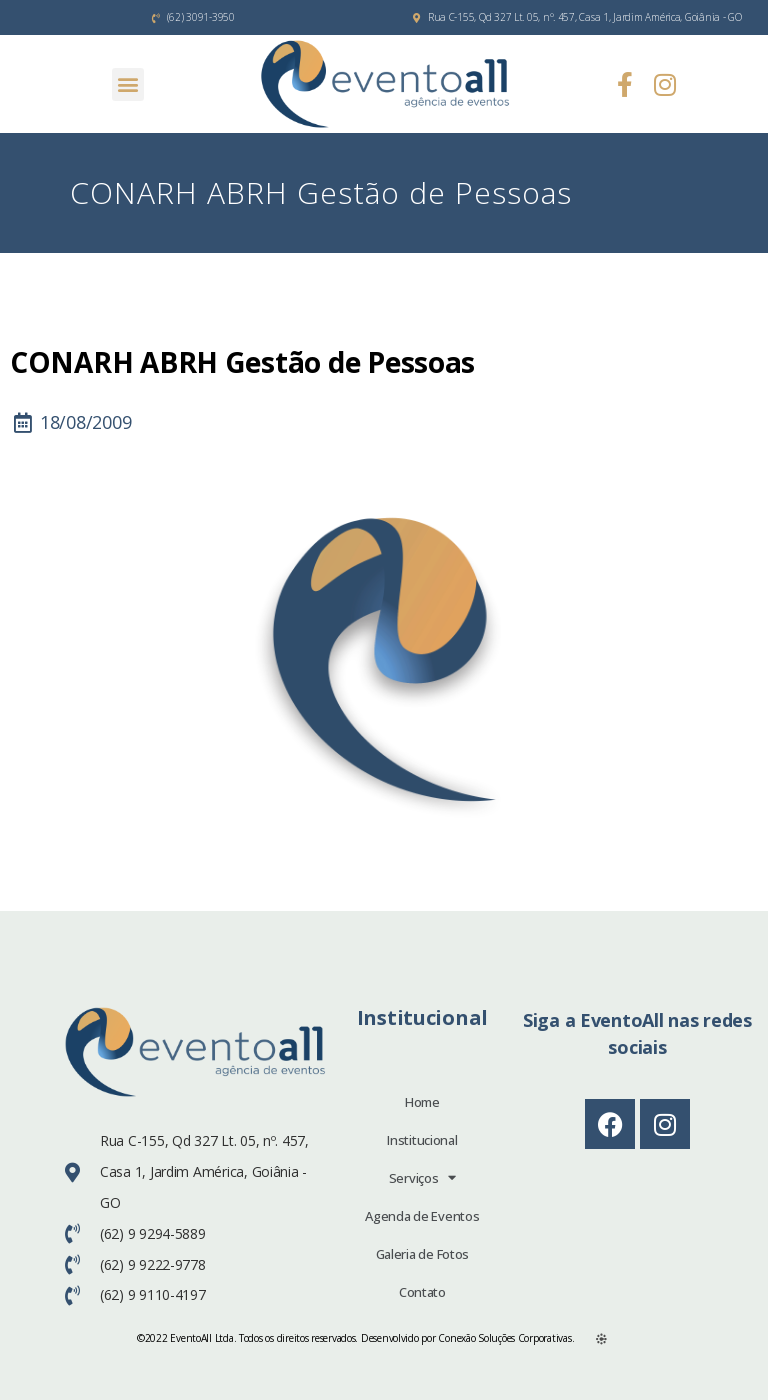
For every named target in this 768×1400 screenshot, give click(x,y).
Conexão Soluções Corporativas (504, 1338)
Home (422, 1102)
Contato (422, 1292)
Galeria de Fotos (423, 1254)
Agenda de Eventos (422, 1216)
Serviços (423, 1177)
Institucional (422, 1140)
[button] (128, 84)
